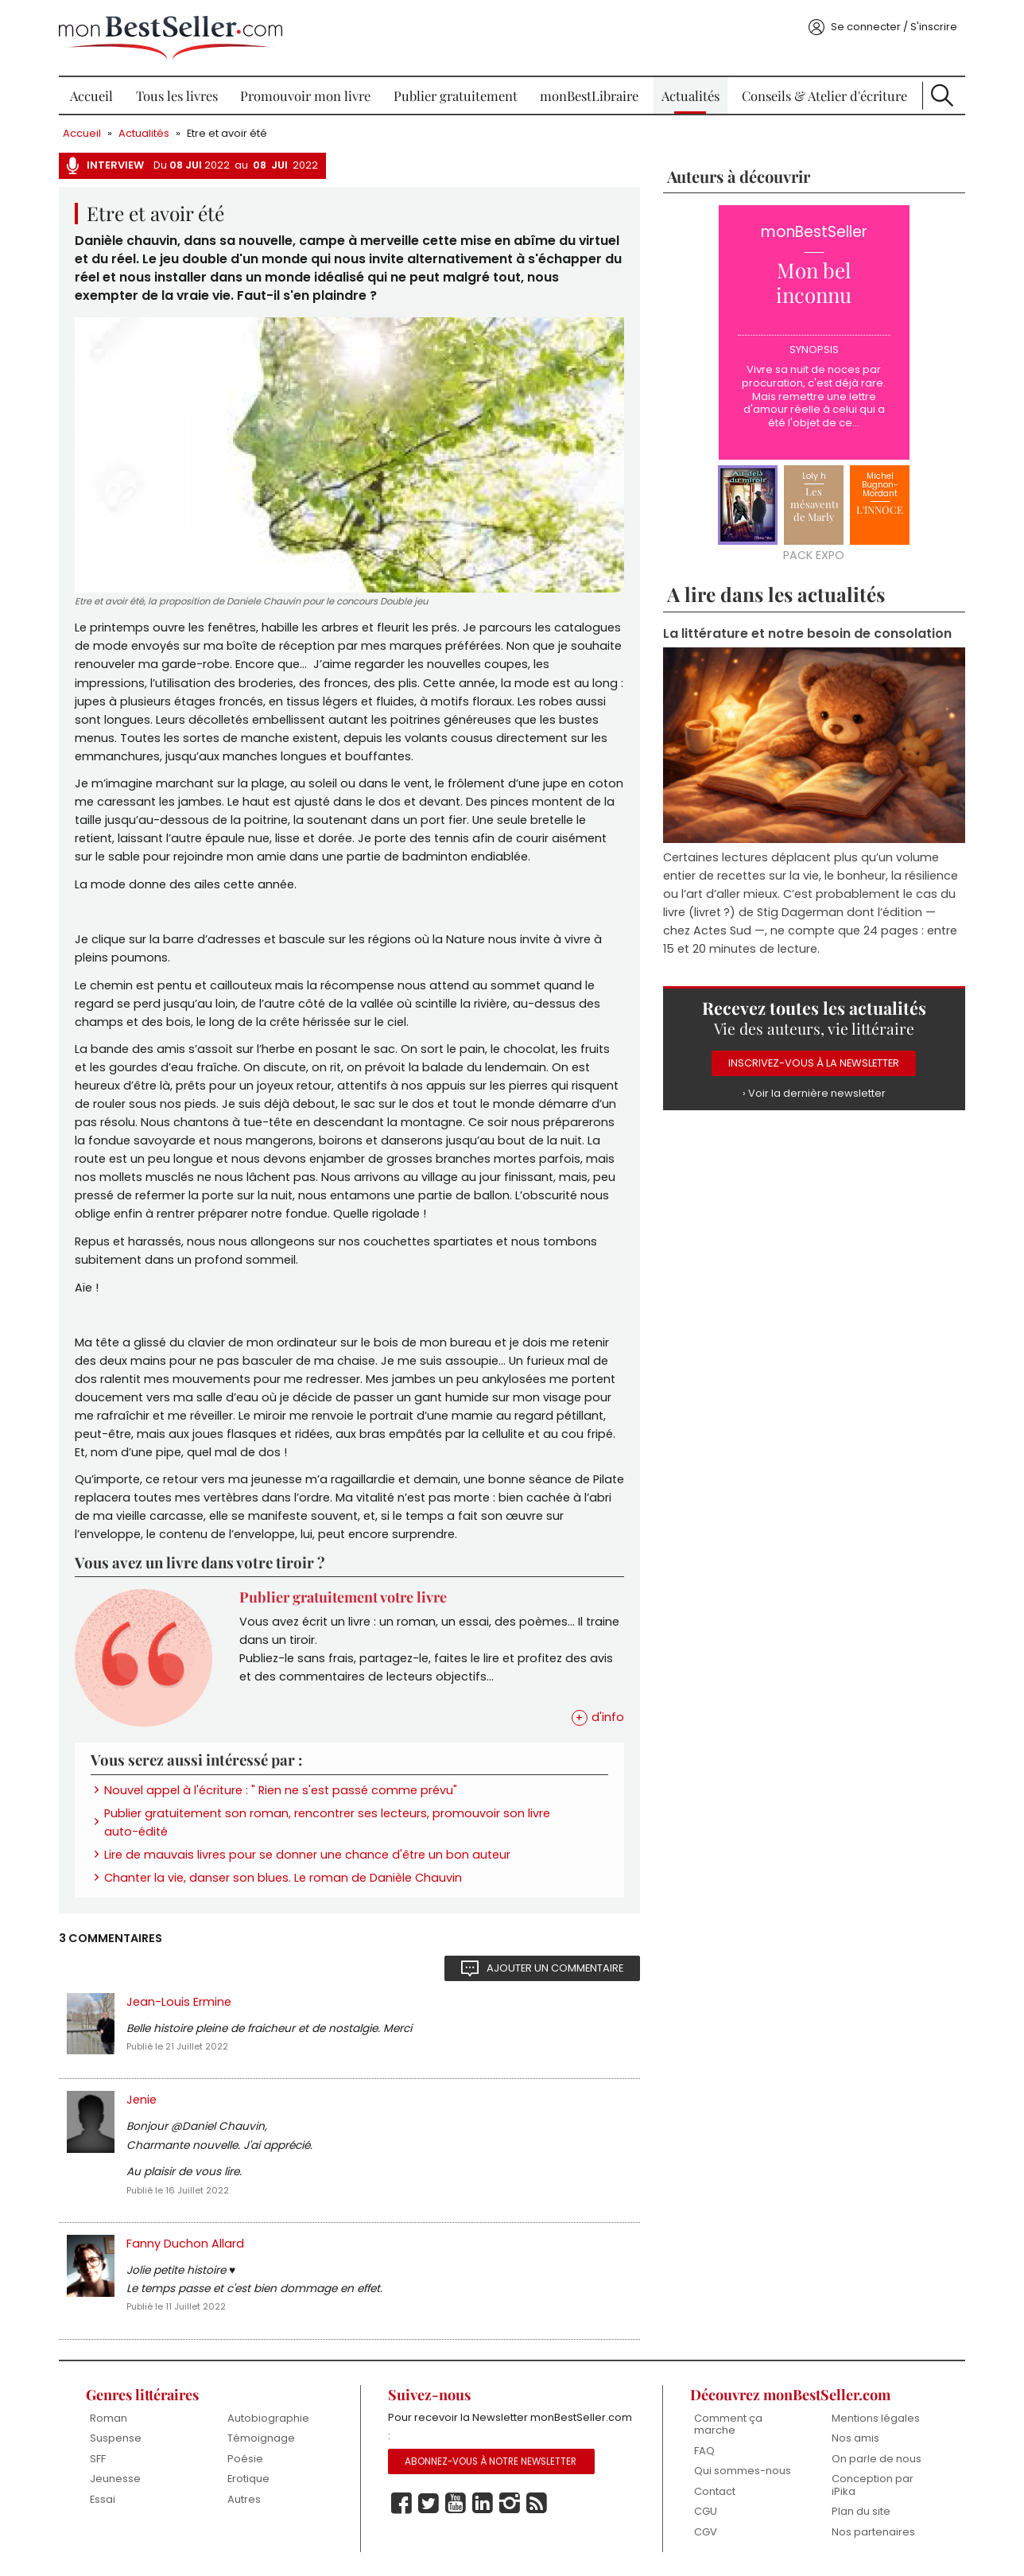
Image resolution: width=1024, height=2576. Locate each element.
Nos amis (855, 2438)
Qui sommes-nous (742, 2470)
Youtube (455, 2504)
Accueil (91, 95)
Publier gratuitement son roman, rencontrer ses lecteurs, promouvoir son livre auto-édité (327, 1822)
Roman (108, 2418)
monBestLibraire (589, 95)
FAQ (704, 2450)
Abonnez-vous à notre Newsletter (490, 2461)
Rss (537, 2504)
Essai (102, 2499)
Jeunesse (115, 2478)
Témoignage (261, 2438)
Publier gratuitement (456, 95)
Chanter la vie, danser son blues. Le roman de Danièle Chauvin (283, 1878)
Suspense (116, 2438)
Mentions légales (876, 2418)
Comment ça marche (728, 2424)
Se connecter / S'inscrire (894, 26)
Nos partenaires (873, 2531)
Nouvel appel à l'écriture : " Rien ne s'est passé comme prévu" (280, 1790)
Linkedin (483, 2504)
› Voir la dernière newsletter (814, 1093)
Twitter (428, 2504)
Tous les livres (177, 95)
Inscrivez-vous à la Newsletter (813, 1062)
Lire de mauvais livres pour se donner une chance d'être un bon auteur (307, 1855)
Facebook (401, 2504)
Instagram (510, 2504)
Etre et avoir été (227, 133)
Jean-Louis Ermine (178, 2002)
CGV (705, 2531)
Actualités (690, 95)
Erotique (248, 2478)
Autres (244, 2499)
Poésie (245, 2458)
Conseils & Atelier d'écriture (824, 95)
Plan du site (861, 2511)
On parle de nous (876, 2458)
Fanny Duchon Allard (185, 2244)
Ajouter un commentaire (555, 1968)
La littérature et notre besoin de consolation (807, 633)
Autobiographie (268, 2418)
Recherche (942, 95)
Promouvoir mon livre (305, 95)
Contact (714, 2491)
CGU (705, 2511)
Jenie (141, 2100)
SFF (98, 2458)
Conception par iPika (872, 2485)
